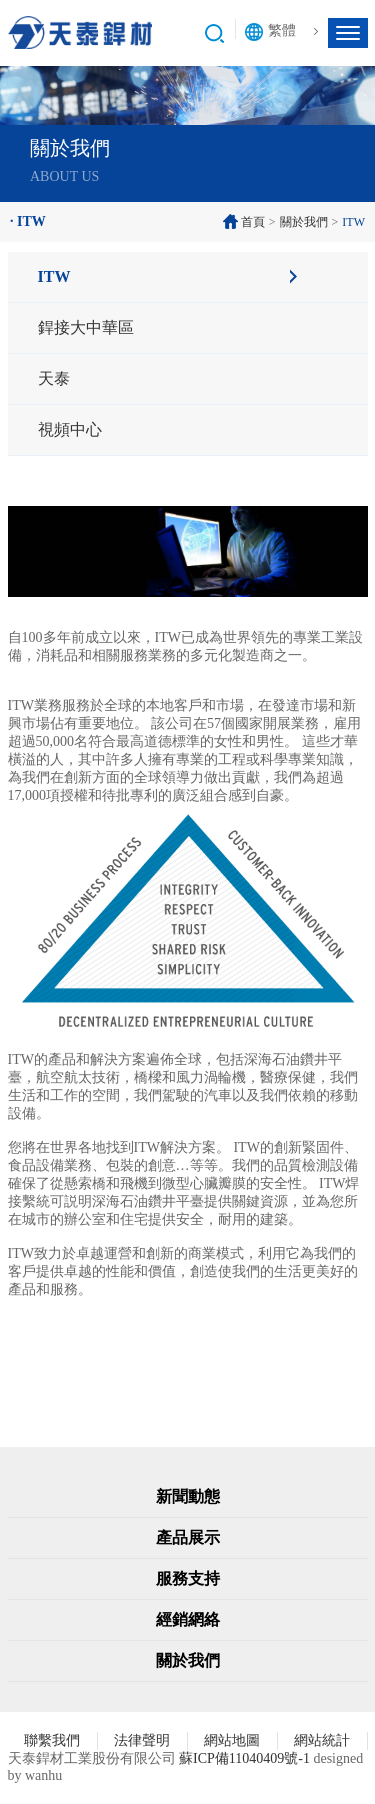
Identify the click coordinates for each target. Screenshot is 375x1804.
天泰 (54, 378)
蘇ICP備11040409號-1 (244, 1758)
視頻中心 (70, 429)
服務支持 (188, 1578)
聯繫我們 (52, 1740)
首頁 (253, 222)
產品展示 (188, 1537)
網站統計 (322, 1740)
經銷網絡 (188, 1619)
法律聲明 (142, 1740)
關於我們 (304, 222)
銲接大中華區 (86, 327)
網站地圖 (232, 1740)
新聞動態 (188, 1496)
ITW (54, 276)
